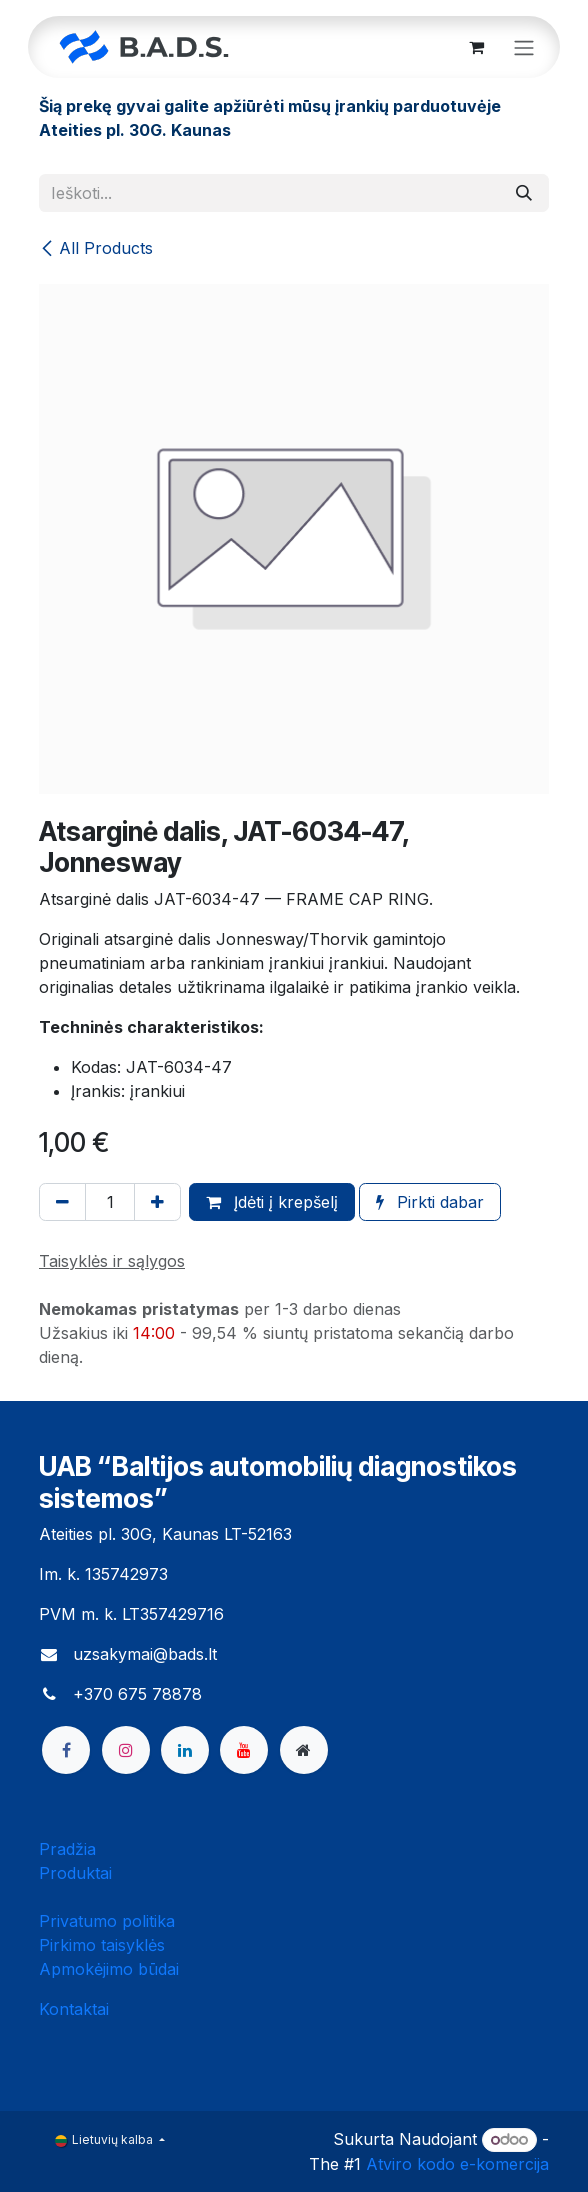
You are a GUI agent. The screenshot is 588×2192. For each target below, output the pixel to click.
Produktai (75, 1873)
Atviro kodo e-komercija (457, 2164)
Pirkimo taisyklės (102, 1945)
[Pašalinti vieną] (62, 1202)
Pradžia (67, 1849)
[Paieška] (524, 193)
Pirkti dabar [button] (430, 1202)
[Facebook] (66, 1750)
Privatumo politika (107, 1921)
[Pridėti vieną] (157, 1202)
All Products (96, 248)
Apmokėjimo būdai (109, 1969)
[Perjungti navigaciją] (524, 47)
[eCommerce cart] (476, 47)
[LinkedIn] (185, 1750)
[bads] (304, 1750)
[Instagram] (126, 1750)
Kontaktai (74, 2009)
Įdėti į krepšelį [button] (272, 1202)
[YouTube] (244, 1750)
